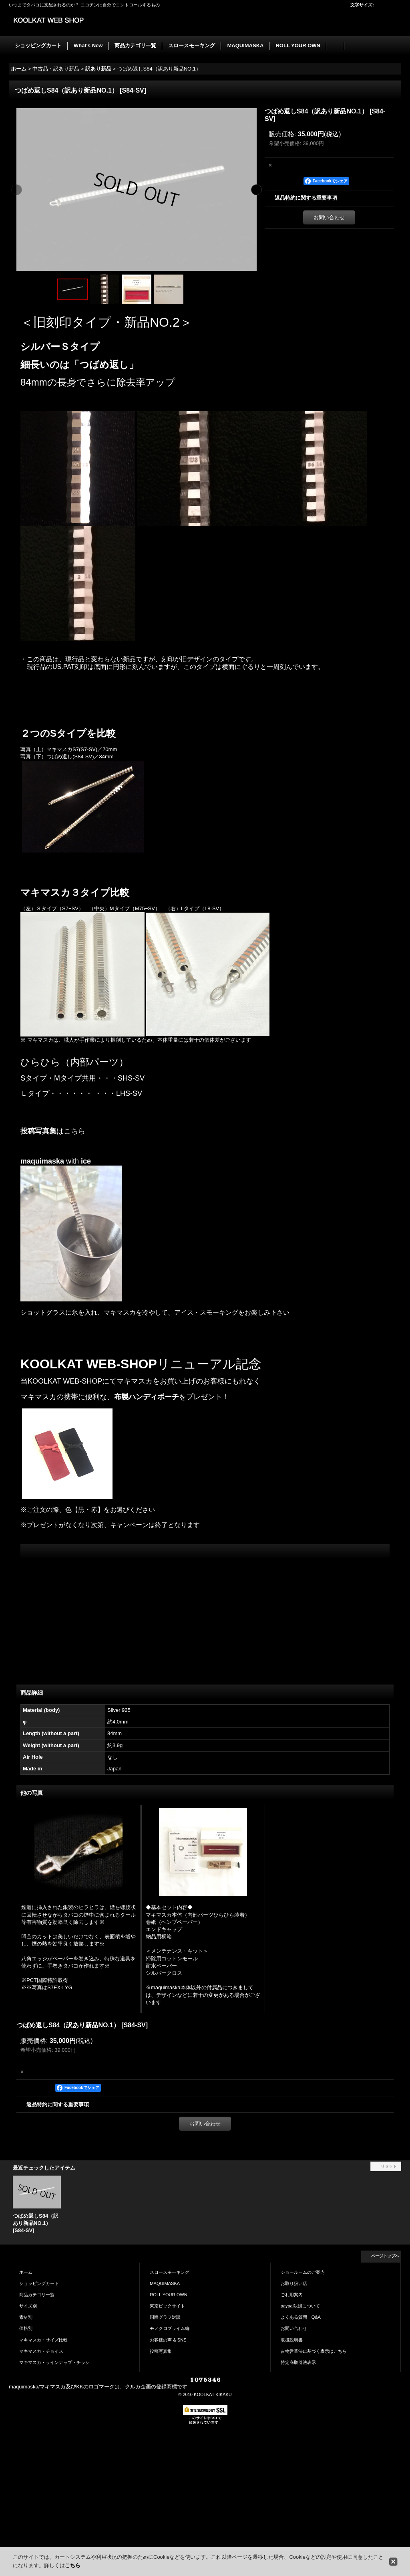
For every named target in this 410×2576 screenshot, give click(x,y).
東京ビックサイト (167, 2305)
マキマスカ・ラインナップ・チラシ (54, 2362)
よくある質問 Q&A (301, 2317)
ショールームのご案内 (303, 2272)
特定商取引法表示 (298, 2362)
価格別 (25, 2328)
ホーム (25, 2272)
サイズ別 (28, 2305)
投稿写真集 (38, 1131)
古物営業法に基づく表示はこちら (314, 2351)
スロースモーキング (169, 2272)
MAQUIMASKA (165, 2283)
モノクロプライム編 (169, 2328)
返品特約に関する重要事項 (306, 198)
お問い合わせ (329, 217)
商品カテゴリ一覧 (36, 2294)
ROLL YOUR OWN (168, 2294)
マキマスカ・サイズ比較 (43, 2340)
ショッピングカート (39, 2283)
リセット (389, 2166)
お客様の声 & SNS (168, 2340)
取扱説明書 (292, 2340)
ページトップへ (385, 2256)
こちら (72, 2565)
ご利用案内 (292, 2294)
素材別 (25, 2317)
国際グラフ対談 (165, 2317)
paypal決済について (300, 2305)
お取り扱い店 (294, 2283)
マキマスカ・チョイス (41, 2351)
